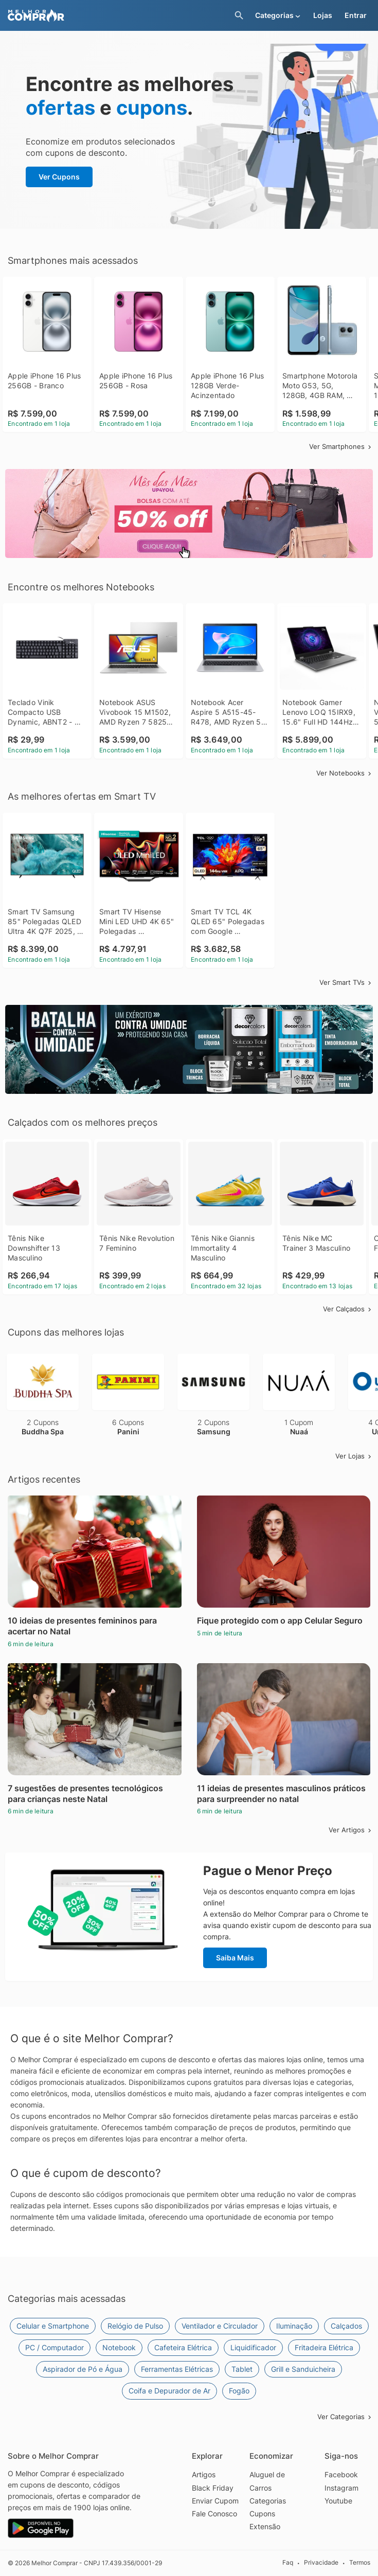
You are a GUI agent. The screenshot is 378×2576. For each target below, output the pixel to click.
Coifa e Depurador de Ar (169, 2390)
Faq (287, 2562)
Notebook (119, 2347)
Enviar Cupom (215, 2500)
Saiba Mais (235, 1957)
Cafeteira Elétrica (183, 2347)
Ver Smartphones (341, 446)
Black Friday (212, 2487)
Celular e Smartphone (52, 2325)
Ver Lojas (354, 1456)
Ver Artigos (351, 1830)
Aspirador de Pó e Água (82, 2369)
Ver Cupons (59, 176)
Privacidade (321, 2562)
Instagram (341, 2487)
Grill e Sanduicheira (303, 2369)
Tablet (242, 2369)
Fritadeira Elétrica (324, 2347)
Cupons (262, 2513)
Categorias (267, 2500)
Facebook (341, 2474)
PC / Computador (54, 2347)
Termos (359, 2562)
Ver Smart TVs (346, 982)
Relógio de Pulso (135, 2325)
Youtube (338, 2500)
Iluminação (294, 2325)
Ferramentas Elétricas (177, 2369)
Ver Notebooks (344, 773)
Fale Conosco (214, 2513)
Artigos (203, 2474)
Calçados (346, 2325)
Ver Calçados (348, 1309)
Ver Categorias (345, 2416)
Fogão (239, 2390)
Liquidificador (253, 2347)
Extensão (264, 2526)
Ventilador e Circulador (220, 2325)
